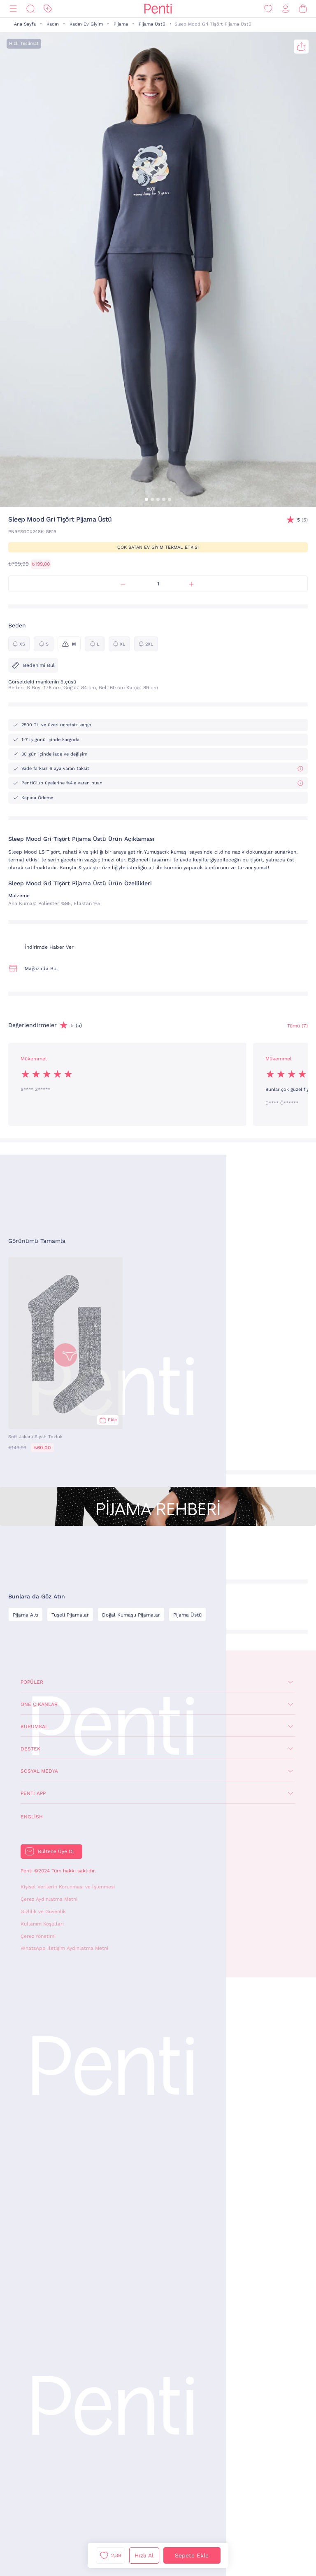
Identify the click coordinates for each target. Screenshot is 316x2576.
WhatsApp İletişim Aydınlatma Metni (64, 1948)
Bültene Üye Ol (56, 1851)
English (32, 1817)
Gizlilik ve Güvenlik (43, 1911)
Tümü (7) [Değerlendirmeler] (297, 1026)
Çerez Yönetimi (38, 1936)
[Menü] (13, 9)
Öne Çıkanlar (39, 1704)
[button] (146, 499)
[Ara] (30, 9)
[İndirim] (48, 9)
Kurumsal (34, 1726)
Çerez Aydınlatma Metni (49, 1899)
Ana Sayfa (25, 24)
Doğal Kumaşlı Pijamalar (131, 1615)
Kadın (52, 24)
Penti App (33, 1793)
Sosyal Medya (39, 1771)
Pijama (121, 24)
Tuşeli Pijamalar (70, 1615)
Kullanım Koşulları (42, 1924)
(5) (302, 520)
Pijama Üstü (152, 24)
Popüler (32, 1682)
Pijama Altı (25, 1615)
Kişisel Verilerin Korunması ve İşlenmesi (68, 1887)
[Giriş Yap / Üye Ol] (285, 9)
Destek (30, 1749)
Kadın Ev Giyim (86, 24)
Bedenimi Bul (33, 665)
